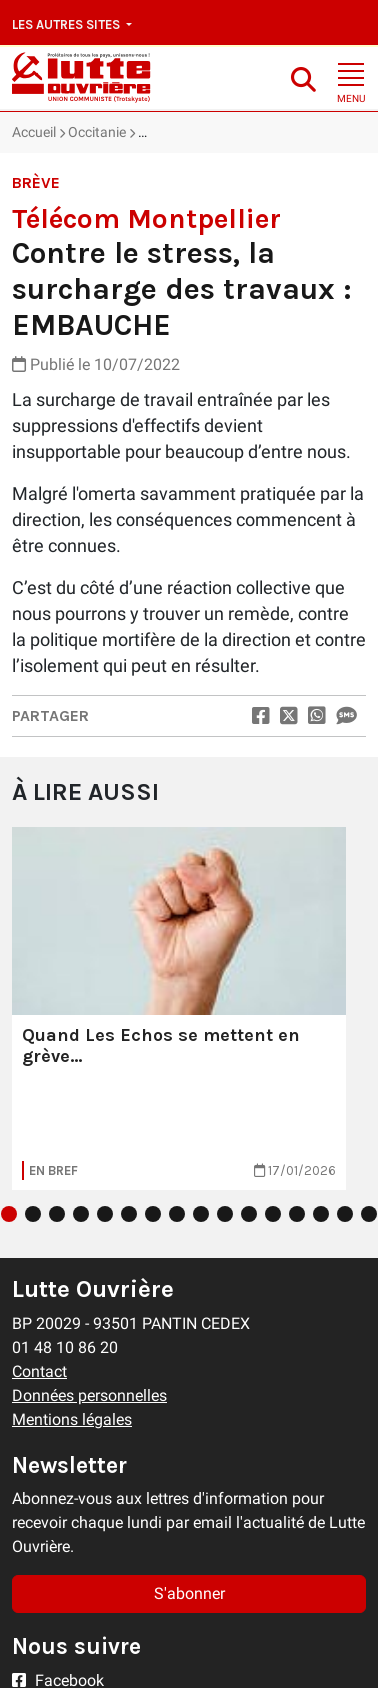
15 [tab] (345, 1214)
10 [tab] (225, 1214)
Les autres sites (67, 24)
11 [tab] (249, 1214)
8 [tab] (177, 1214)
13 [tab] (297, 1214)
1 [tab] (9, 1214)
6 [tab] (129, 1214)
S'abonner (189, 1593)
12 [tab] (273, 1214)
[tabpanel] (179, 1008)
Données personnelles (89, 1395)
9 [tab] (201, 1214)
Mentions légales (72, 1419)
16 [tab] (369, 1214)
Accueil (34, 132)
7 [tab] (153, 1214)
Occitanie (97, 132)
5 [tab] (105, 1214)
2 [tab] (33, 1214)
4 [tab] (81, 1214)
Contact (39, 1371)
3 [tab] (57, 1214)
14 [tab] (321, 1214)
